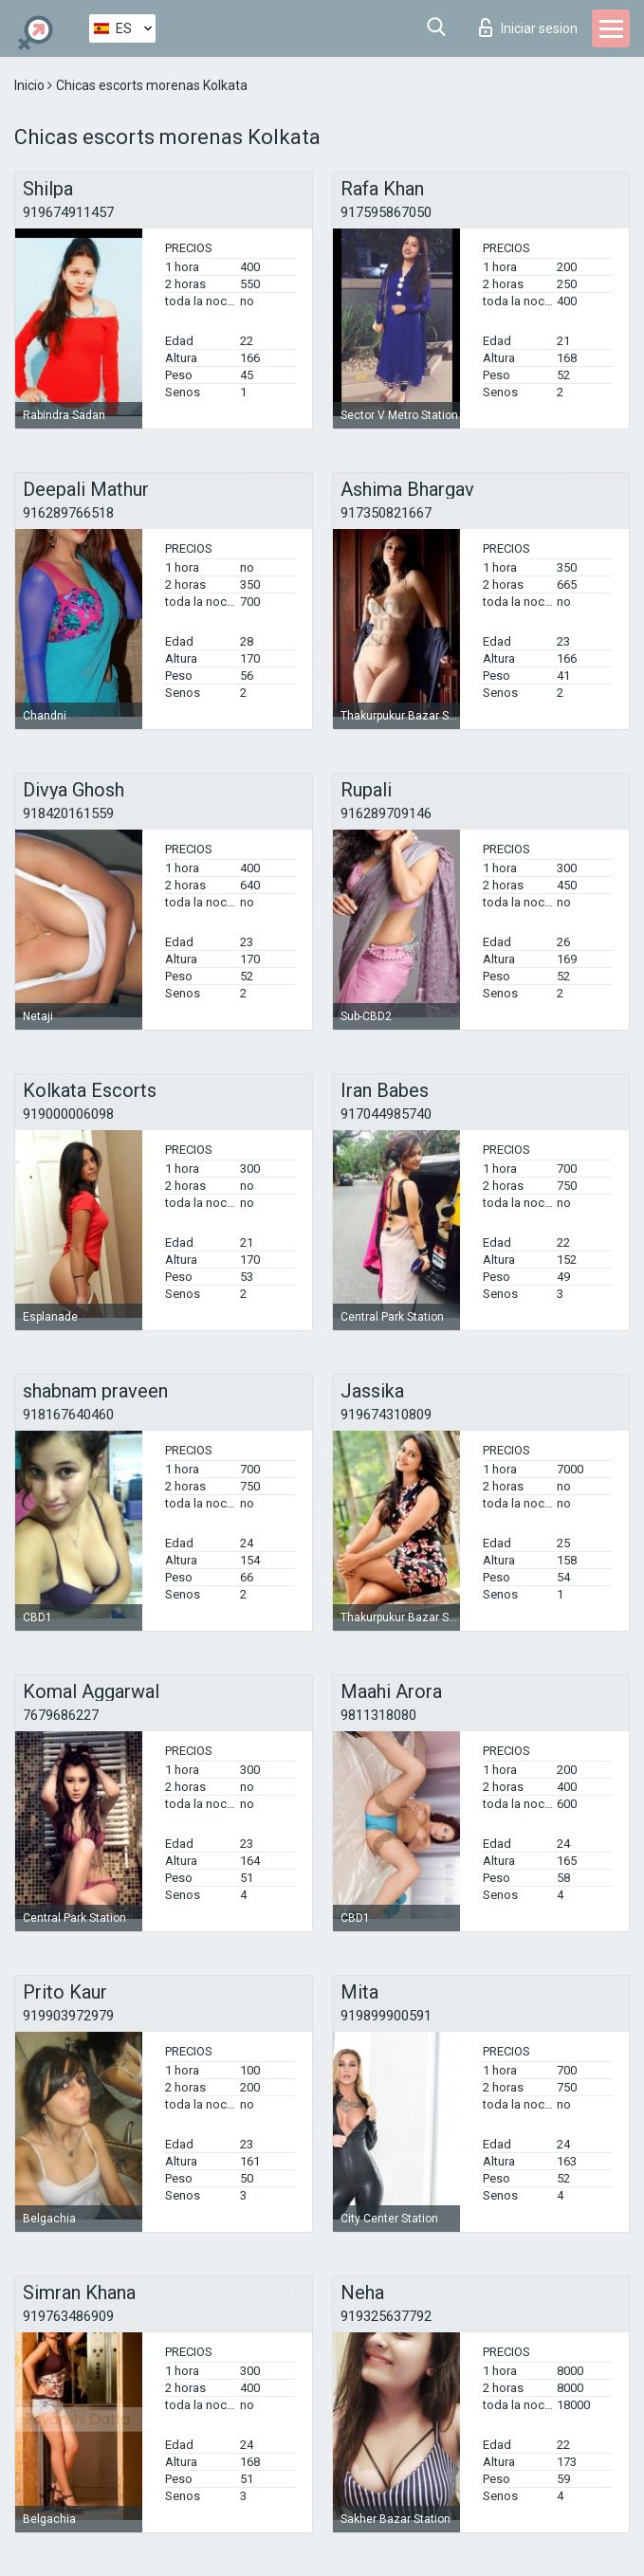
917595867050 (386, 212)
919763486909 (68, 2316)
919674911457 (68, 212)
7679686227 (61, 1715)
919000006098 (68, 1114)
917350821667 (386, 512)
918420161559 (68, 813)
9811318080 (378, 1715)
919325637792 (386, 2316)
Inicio (30, 85)
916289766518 (68, 512)
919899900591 (386, 2015)
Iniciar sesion (528, 27)
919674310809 (386, 1414)
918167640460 (68, 1414)
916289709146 (386, 813)
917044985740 (386, 1114)
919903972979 (68, 2015)
